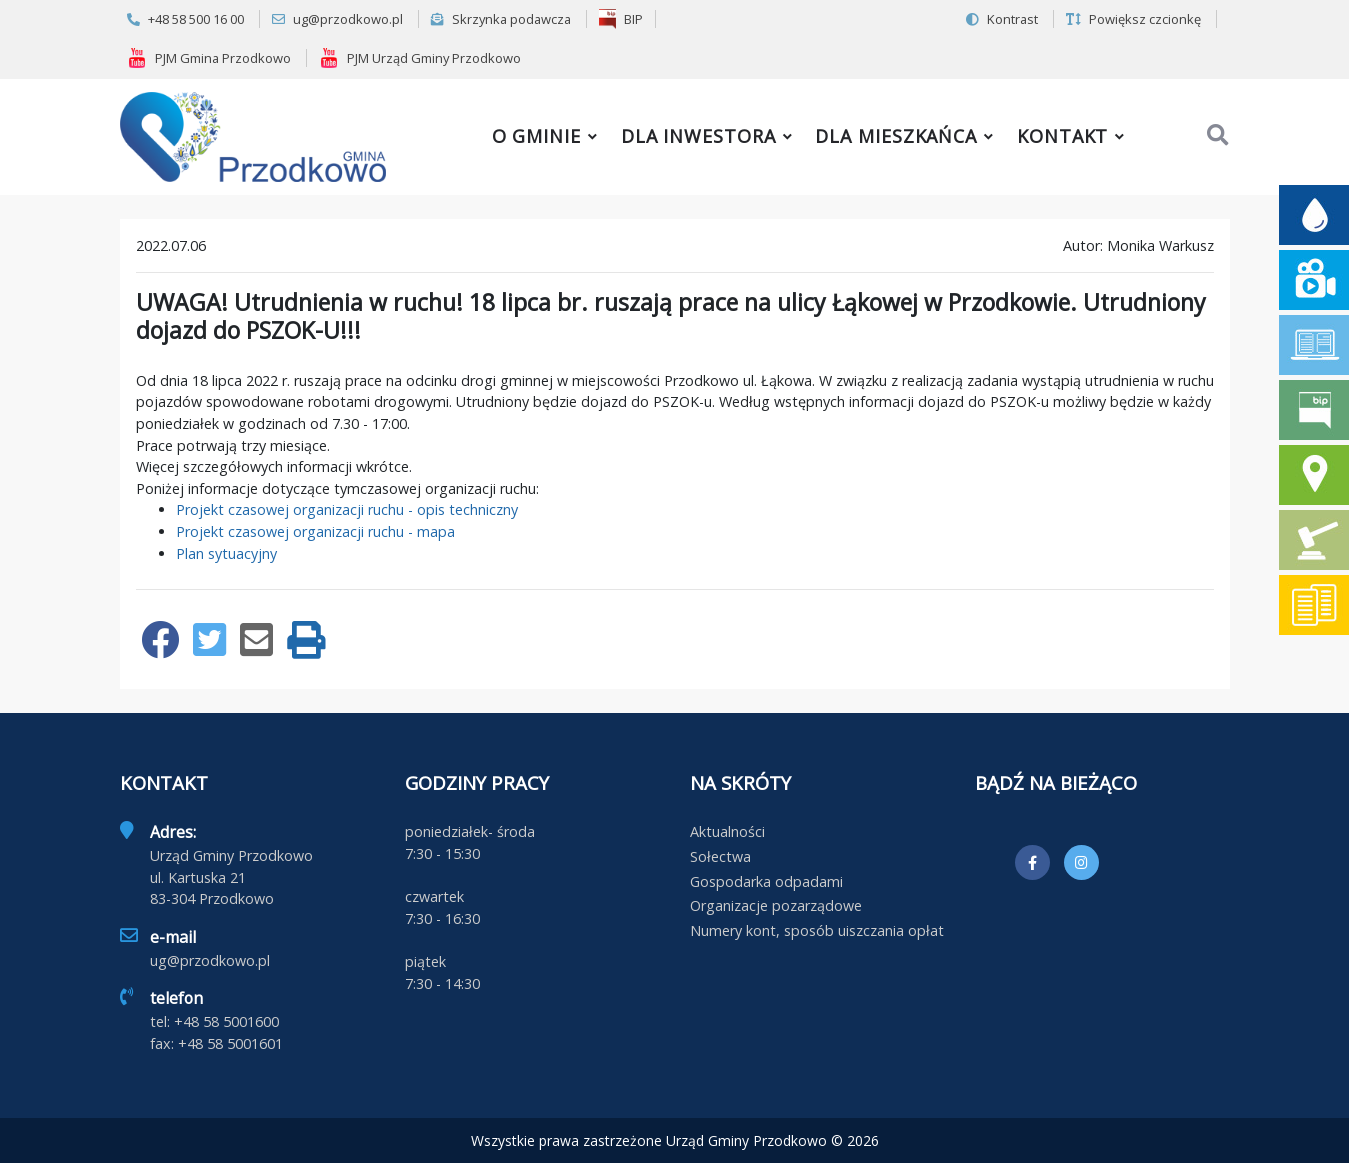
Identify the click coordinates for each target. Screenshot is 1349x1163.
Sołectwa (720, 856)
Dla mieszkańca (896, 136)
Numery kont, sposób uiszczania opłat (817, 930)
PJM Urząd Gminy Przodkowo (420, 58)
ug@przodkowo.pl (337, 19)
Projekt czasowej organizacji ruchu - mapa (315, 531)
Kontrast (1002, 19)
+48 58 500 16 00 (185, 19)
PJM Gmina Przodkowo (209, 58)
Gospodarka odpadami (766, 881)
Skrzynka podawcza (501, 19)
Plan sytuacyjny (226, 553)
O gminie (536, 136)
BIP (621, 19)
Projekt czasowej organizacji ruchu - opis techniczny (347, 509)
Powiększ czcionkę (1133, 19)
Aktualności (727, 831)
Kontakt (1062, 136)
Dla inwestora (698, 136)
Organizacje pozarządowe (776, 905)
